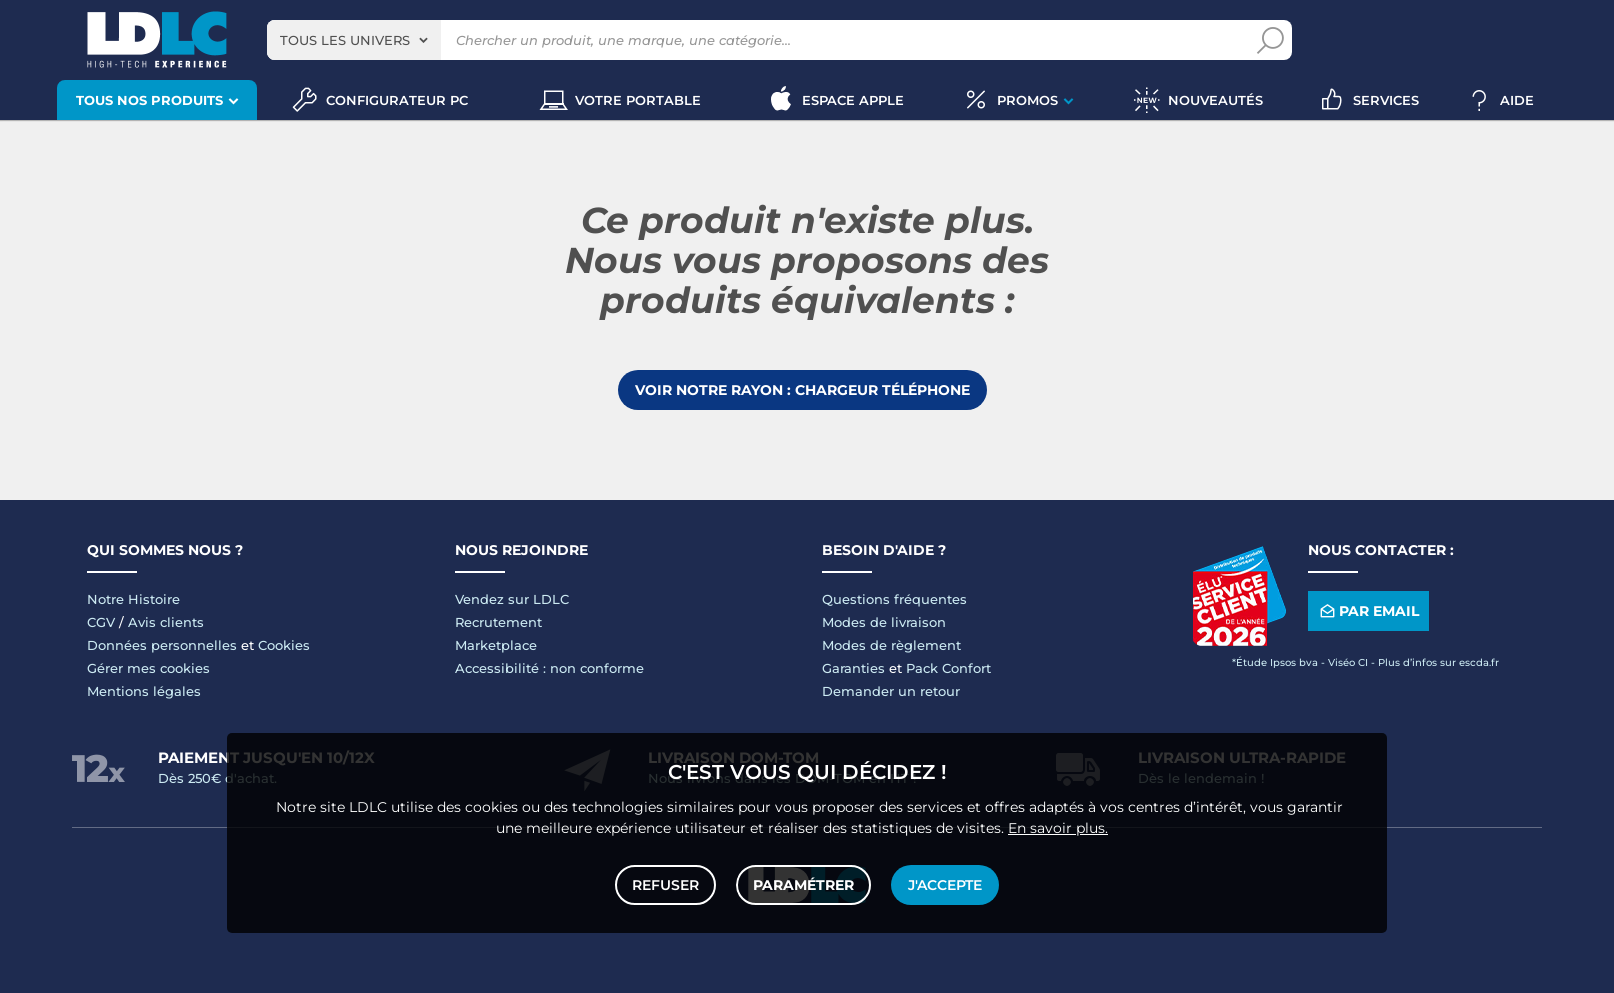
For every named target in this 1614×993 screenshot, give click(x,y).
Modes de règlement (891, 645)
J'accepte (945, 885)
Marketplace (496, 645)
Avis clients (166, 622)
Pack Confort (948, 668)
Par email (1368, 611)
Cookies (284, 645)
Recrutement (498, 622)
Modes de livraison (884, 622)
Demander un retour (891, 691)
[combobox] (354, 40)
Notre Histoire (133, 599)
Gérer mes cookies (148, 668)
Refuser (665, 885)
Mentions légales (144, 691)
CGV (101, 622)
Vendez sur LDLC (512, 599)
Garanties (853, 668)
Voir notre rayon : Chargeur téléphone (802, 390)
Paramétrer (803, 885)
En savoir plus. (1058, 828)
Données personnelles (162, 645)
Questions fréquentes (894, 599)
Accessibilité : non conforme (549, 668)
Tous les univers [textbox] (345, 40)
